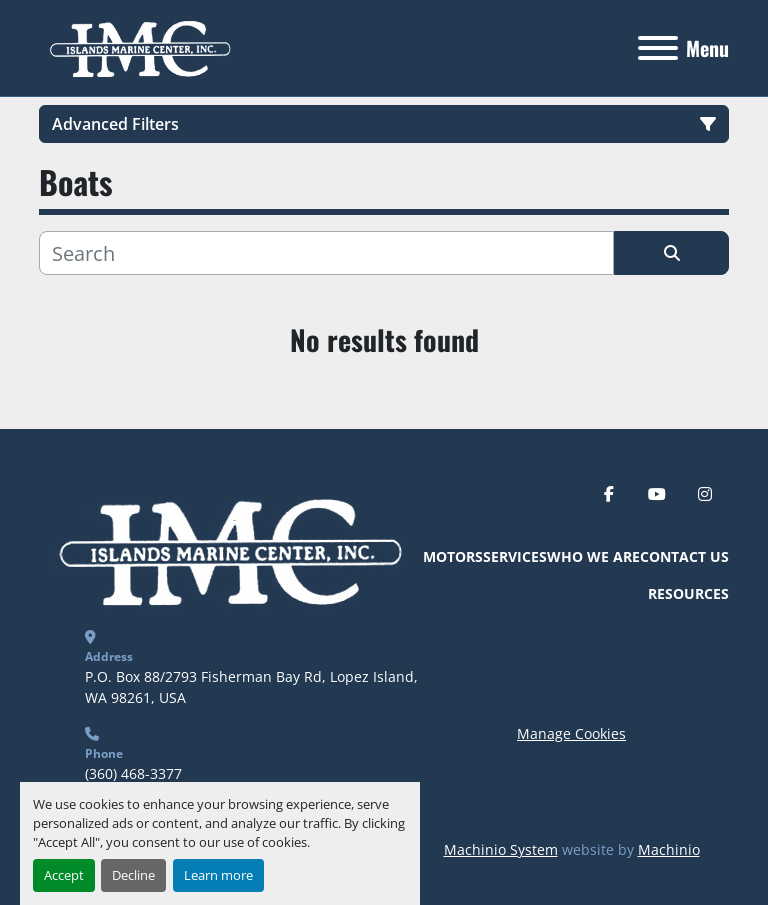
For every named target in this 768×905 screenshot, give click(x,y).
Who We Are (593, 556)
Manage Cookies (571, 733)
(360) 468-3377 (133, 773)
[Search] (326, 253)
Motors (453, 556)
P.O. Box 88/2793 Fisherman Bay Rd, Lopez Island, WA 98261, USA (253, 687)
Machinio (669, 849)
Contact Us (684, 556)
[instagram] (705, 494)
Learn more (218, 875)
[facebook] (609, 494)
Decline (133, 875)
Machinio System (501, 849)
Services (515, 556)
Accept (64, 875)
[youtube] (657, 494)
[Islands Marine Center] (226, 548)
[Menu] (658, 48)
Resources (688, 593)
